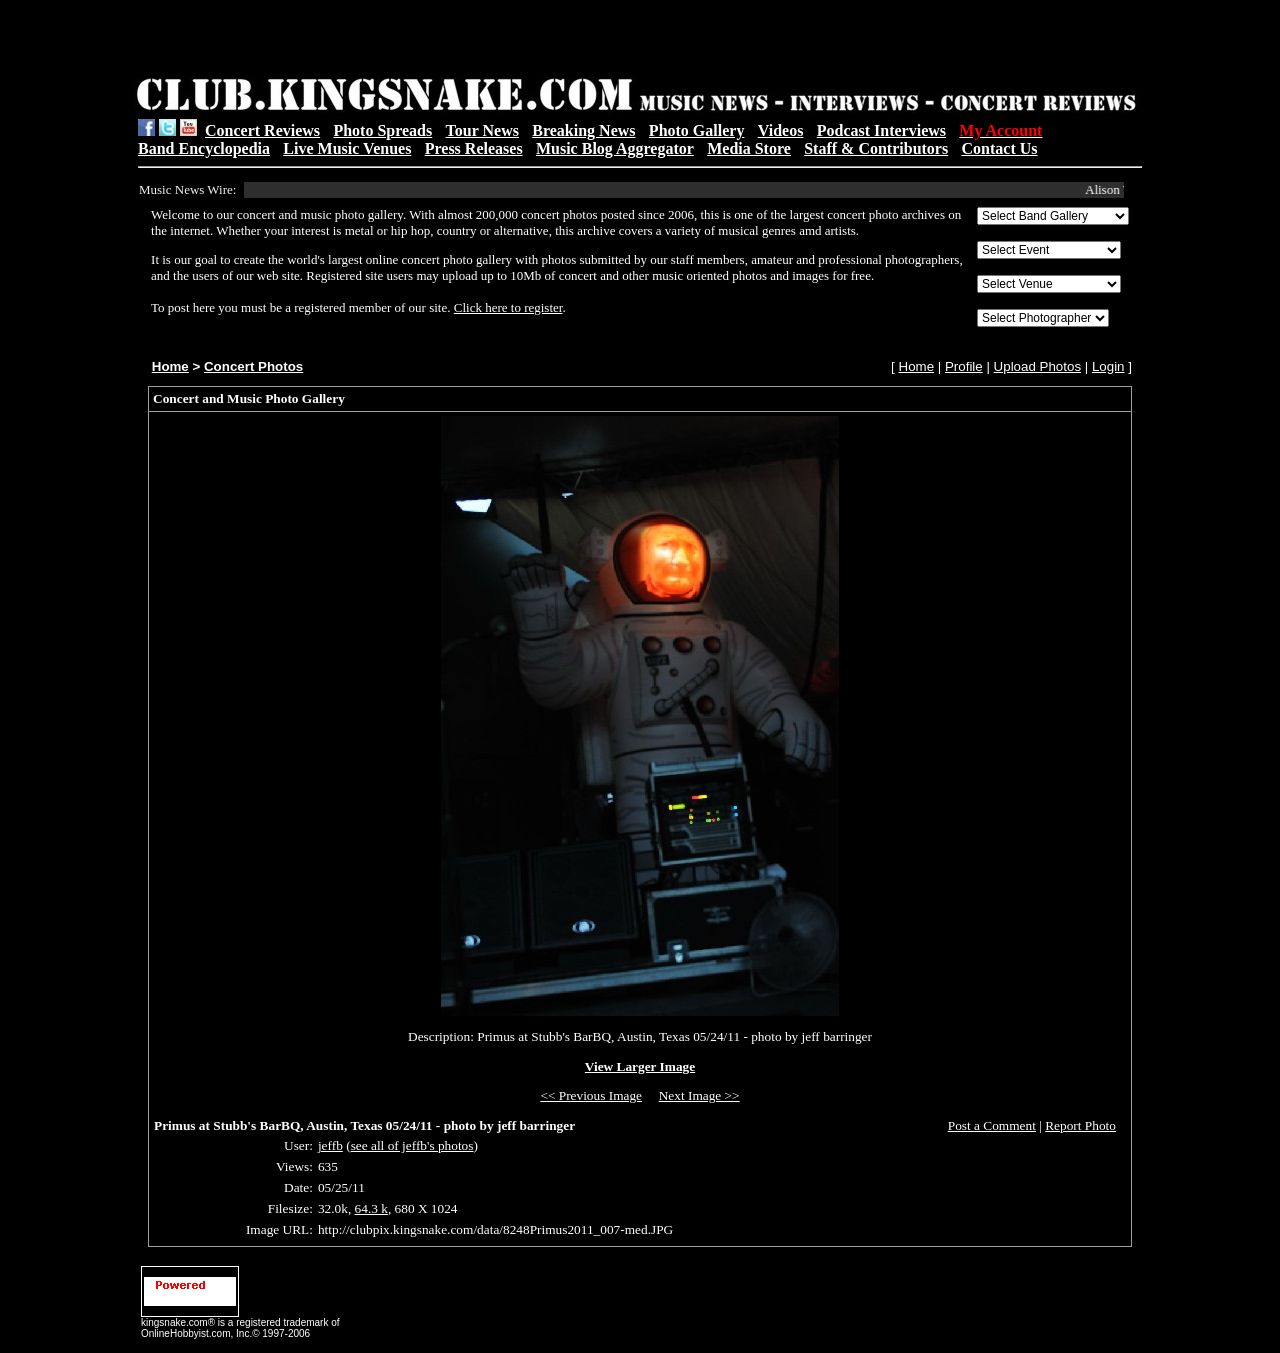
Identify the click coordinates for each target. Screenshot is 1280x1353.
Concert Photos (253, 366)
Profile (964, 366)
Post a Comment (992, 1125)
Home (170, 366)
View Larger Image (640, 1066)
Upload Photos (1037, 366)
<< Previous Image (591, 1095)
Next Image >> (699, 1095)
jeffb (330, 1145)
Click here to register (508, 307)
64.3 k (371, 1208)
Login (1108, 366)
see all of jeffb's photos (412, 1145)
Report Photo (1080, 1125)
